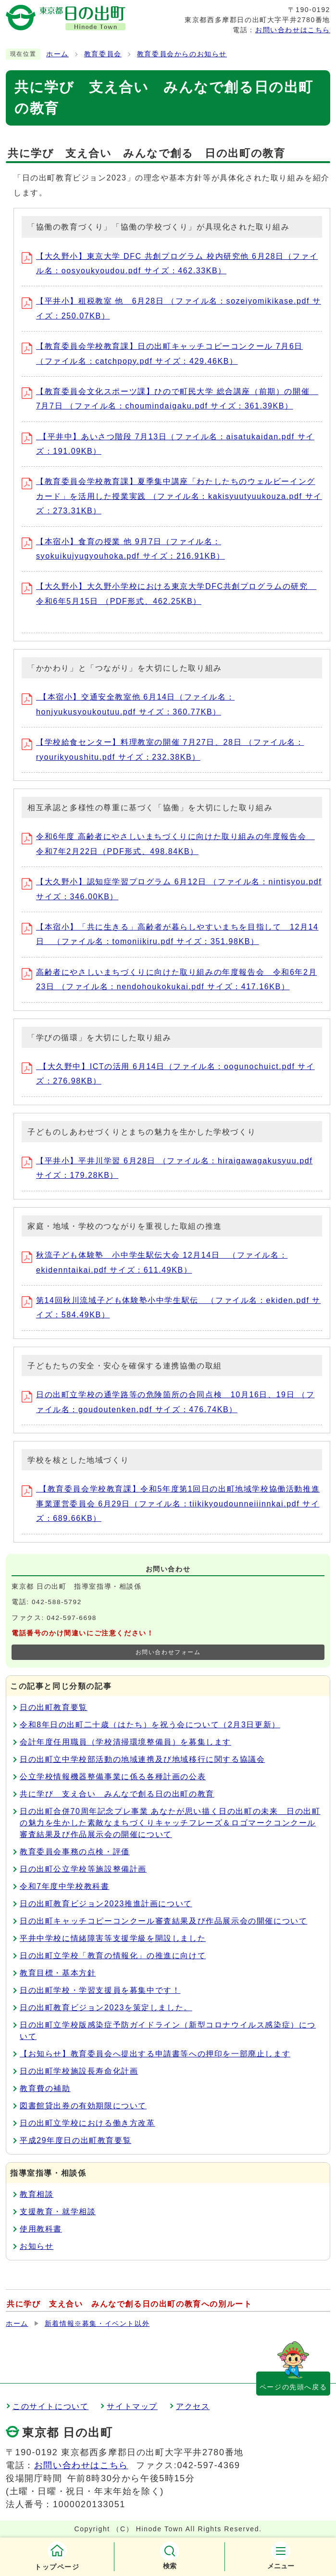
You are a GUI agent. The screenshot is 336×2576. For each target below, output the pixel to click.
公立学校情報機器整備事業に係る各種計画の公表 (113, 1777)
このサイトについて (50, 2406)
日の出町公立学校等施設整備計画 (83, 1869)
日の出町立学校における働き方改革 (87, 2123)
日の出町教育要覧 (53, 1707)
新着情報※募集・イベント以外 (97, 2323)
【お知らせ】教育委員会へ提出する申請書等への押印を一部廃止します (155, 2054)
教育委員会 (103, 54)
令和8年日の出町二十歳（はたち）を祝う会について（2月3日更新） (150, 1725)
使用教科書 (41, 2229)
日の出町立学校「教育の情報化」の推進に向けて (113, 1955)
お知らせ (36, 2246)
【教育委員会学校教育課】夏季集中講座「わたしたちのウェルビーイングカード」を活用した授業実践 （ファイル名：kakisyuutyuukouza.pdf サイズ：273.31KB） (172, 496)
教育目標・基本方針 (58, 1973)
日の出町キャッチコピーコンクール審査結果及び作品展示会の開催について (163, 1921)
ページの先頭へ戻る (293, 2387)
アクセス (193, 2406)
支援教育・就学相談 (58, 2211)
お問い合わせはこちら (292, 30)
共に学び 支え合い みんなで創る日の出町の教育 (117, 1794)
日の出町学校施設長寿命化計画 (79, 2071)
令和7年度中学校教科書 (65, 1886)
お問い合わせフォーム (168, 1652)
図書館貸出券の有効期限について (83, 2106)
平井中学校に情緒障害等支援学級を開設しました (113, 1938)
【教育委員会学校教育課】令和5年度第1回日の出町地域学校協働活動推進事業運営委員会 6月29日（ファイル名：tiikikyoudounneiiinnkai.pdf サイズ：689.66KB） (171, 1503)
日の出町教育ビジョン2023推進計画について (106, 1904)
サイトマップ (132, 2406)
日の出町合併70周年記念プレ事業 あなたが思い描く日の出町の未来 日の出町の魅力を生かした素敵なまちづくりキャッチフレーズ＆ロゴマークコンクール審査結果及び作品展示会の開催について (170, 1822)
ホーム (57, 54)
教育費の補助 (45, 2088)
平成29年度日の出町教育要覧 (75, 2140)
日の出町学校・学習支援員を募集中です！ (100, 1990)
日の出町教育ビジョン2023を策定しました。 (106, 2007)
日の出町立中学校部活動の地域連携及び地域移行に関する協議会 (142, 1759)
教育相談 (36, 2194)
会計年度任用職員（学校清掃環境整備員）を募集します (125, 1742)
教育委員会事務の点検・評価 (75, 1852)
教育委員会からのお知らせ (182, 54)
